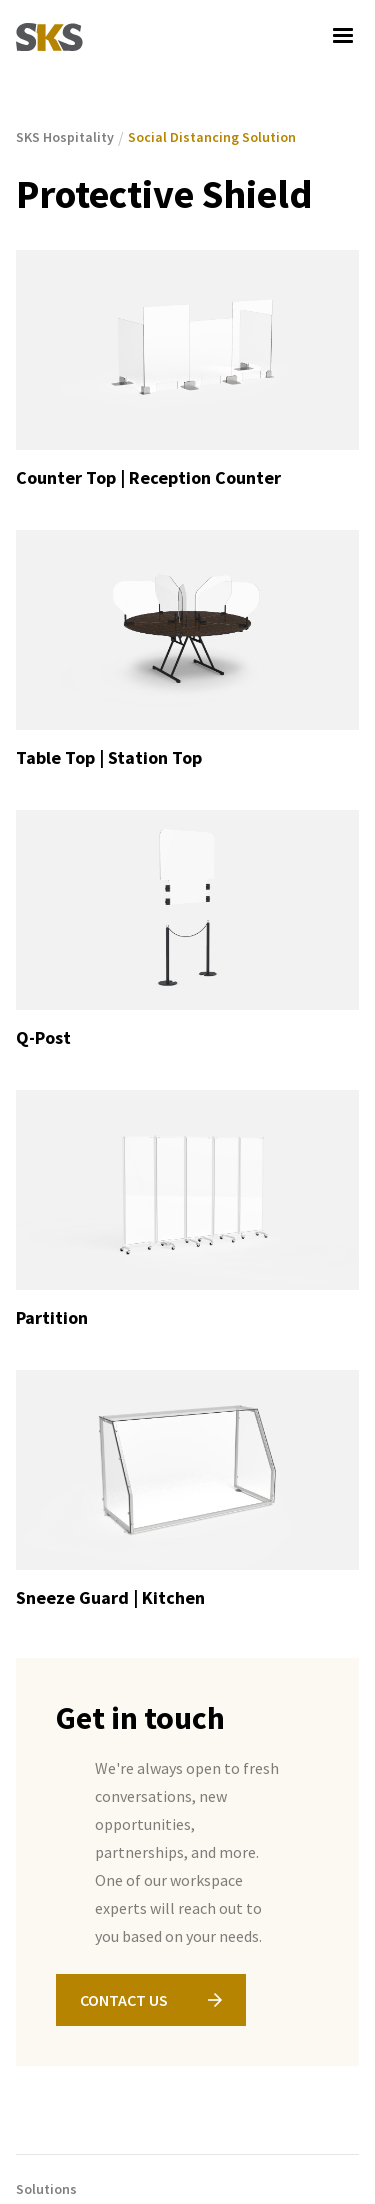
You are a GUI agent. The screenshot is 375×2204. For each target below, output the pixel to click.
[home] (49, 36)
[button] (343, 36)
